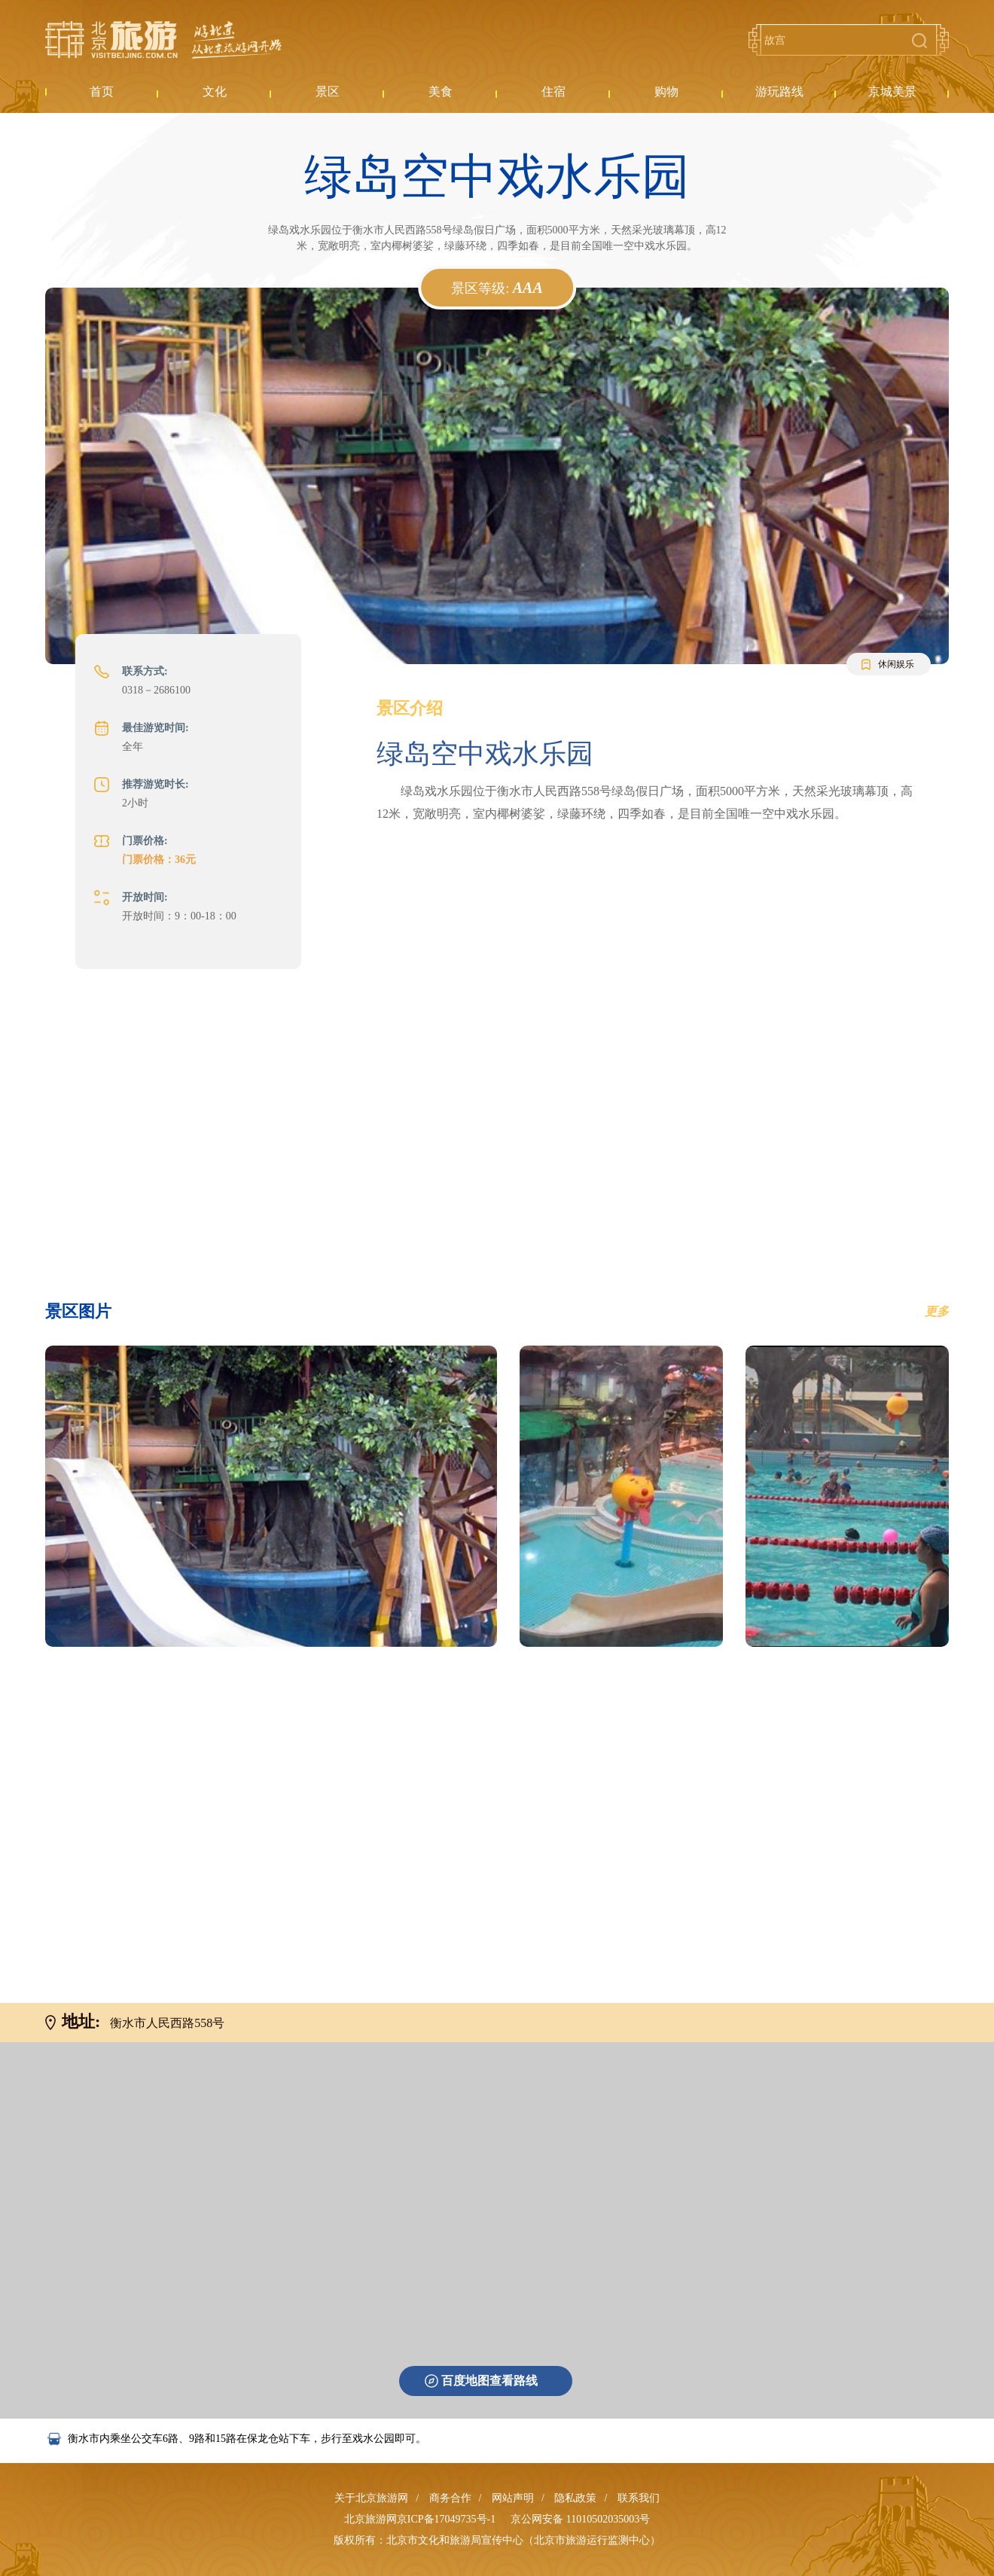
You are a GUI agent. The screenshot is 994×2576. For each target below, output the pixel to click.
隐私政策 (575, 2498)
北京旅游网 (163, 40)
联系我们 (638, 2498)
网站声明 (513, 2498)
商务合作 (450, 2498)
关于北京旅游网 (371, 2498)
